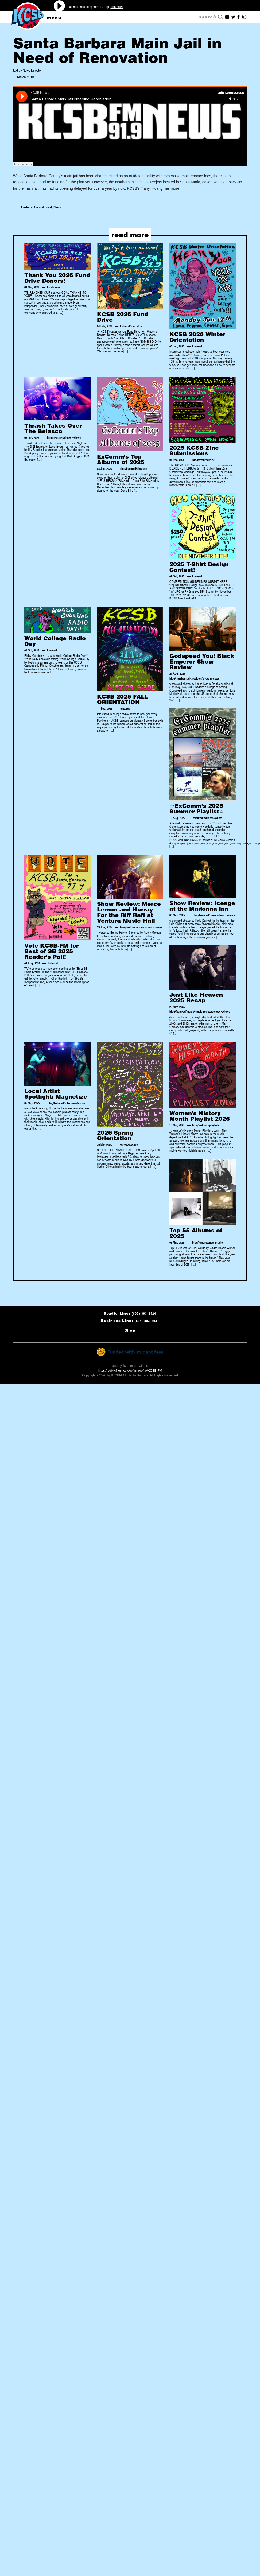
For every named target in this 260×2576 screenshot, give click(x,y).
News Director (32, 70)
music (179, 678)
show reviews (72, 437)
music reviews (193, 678)
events (123, 1144)
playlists (142, 468)
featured (125, 326)
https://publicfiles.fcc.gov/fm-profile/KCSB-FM (130, 1370)
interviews (71, 1103)
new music (216, 1242)
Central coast (43, 207)
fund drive (53, 287)
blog (50, 437)
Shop (130, 1330)
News (57, 207)
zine (212, 459)
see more (117, 7)
